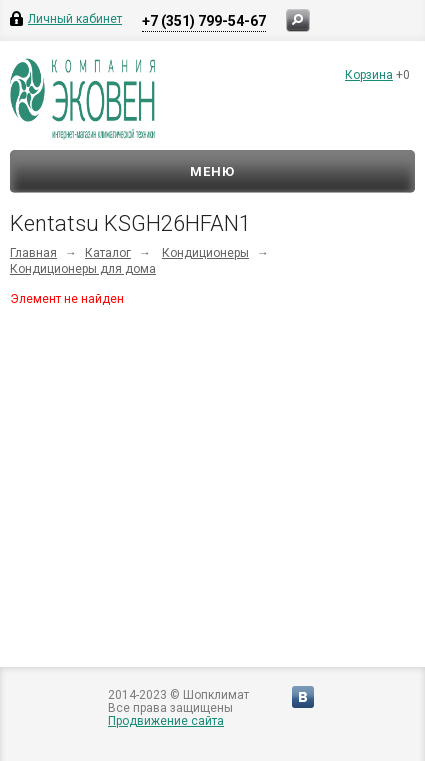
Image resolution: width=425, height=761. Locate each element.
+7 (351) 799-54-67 (204, 21)
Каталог (108, 253)
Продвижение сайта (166, 721)
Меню (212, 171)
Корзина (369, 75)
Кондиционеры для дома (83, 269)
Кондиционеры (205, 253)
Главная (33, 253)
